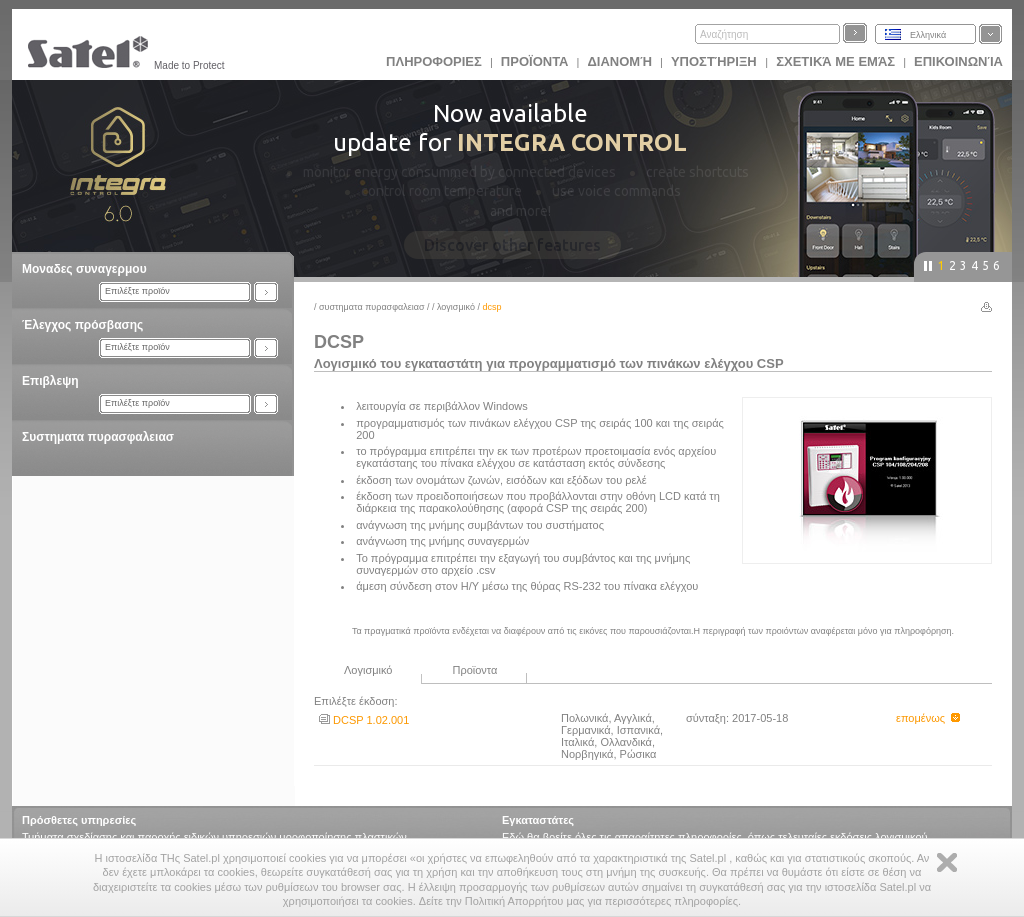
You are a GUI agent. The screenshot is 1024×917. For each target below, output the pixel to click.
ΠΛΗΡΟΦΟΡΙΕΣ (434, 61)
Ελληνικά (928, 35)
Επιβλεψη (50, 381)
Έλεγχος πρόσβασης (82, 325)
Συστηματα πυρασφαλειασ (98, 437)
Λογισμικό (456, 307)
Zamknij (947, 862)
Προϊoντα (535, 61)
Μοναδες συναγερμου (84, 269)
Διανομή (619, 61)
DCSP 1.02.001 (364, 720)
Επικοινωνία (958, 61)
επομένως (928, 718)
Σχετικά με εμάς (835, 61)
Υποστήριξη (715, 61)
